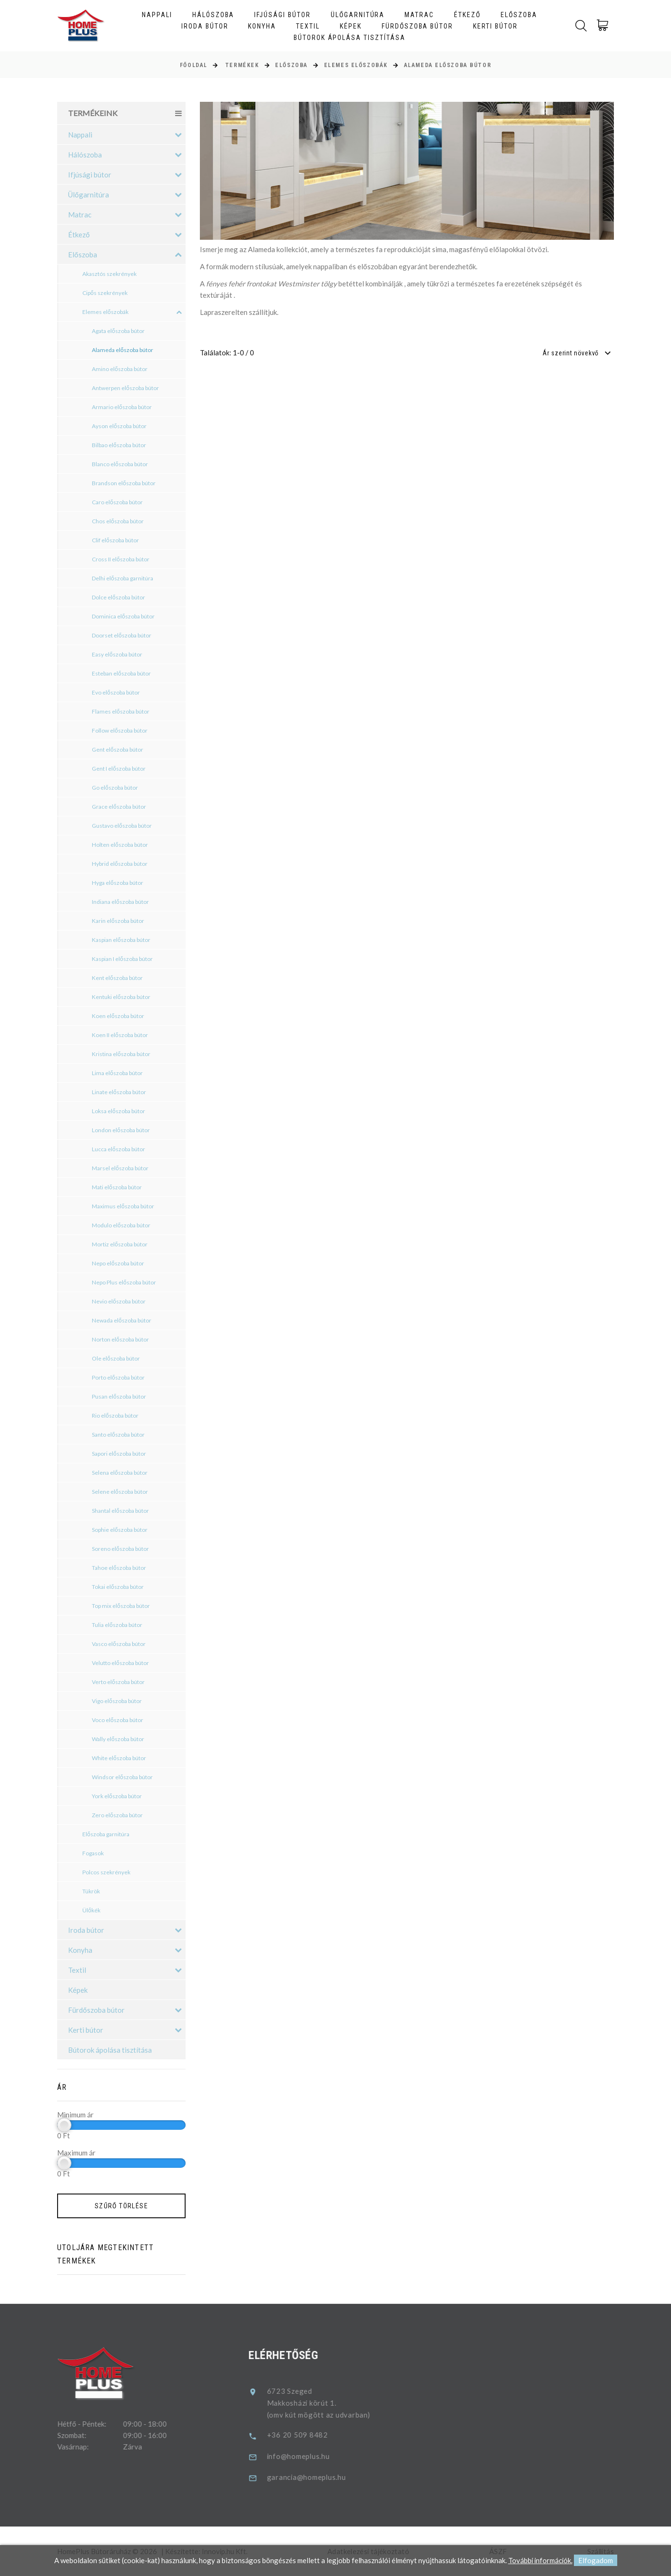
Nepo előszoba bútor (118, 1263)
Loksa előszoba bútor (118, 1111)
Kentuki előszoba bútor (121, 996)
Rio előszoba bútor (115, 1415)
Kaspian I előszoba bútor (122, 958)
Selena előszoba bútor (120, 1472)
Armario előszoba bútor (122, 407)
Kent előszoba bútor (117, 977)
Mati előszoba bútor (117, 1187)
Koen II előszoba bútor (120, 1034)
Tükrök (91, 1891)
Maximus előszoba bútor (123, 1206)
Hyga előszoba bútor (117, 882)
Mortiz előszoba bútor (120, 1244)
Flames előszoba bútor (120, 711)
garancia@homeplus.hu (321, 2476)
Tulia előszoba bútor (117, 1624)
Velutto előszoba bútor (120, 1662)
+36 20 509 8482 (311, 2434)
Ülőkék (91, 1910)
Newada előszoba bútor (121, 1320)
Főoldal (193, 65)
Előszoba (519, 15)
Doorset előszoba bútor (121, 635)
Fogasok (93, 1853)
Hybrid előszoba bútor (120, 863)
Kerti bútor (495, 26)
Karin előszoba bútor (118, 920)
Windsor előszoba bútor (122, 1777)
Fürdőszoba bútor (417, 26)
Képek (351, 26)
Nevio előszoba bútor (119, 1301)
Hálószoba (213, 15)
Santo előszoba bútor (118, 1434)
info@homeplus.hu (313, 2455)
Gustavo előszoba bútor (122, 825)
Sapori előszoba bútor (119, 1453)
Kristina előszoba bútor (121, 1054)
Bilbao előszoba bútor (119, 445)
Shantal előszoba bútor (120, 1510)
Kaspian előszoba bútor (121, 939)
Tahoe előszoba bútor (119, 1567)
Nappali (157, 15)
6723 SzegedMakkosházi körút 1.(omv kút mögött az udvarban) (333, 2403)
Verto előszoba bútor (118, 1681)
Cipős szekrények (105, 292)
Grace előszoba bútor (119, 806)
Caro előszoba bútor (117, 502)
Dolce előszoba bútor (118, 597)
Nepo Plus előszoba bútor (124, 1282)
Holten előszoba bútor (120, 844)
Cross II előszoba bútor (120, 559)
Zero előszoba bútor (117, 1815)
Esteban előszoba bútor (121, 673)
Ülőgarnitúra (358, 15)
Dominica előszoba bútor (123, 616)
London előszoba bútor (121, 1130)
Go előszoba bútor (115, 787)
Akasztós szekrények (109, 273)
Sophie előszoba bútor (120, 1529)
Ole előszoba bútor (116, 1358)
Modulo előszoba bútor (121, 1225)
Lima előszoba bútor (117, 1073)
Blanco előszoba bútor (120, 464)
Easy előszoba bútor (117, 654)
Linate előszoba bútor (119, 1092)
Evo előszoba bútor (116, 692)
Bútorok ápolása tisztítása (349, 37)
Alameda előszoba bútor (447, 65)
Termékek (242, 65)
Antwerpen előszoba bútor (125, 388)
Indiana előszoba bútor (120, 901)
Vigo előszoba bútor (117, 1700)
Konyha (262, 26)
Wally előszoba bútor (118, 1739)
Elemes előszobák (356, 65)
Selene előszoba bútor (120, 1491)
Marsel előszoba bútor (120, 1168)
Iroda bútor (204, 26)
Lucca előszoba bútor (118, 1149)
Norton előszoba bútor (120, 1339)
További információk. (540, 2560)
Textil (308, 26)
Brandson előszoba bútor (124, 483)
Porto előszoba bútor (118, 1377)
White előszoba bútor (119, 1758)
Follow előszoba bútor (120, 730)
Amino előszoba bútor (120, 368)
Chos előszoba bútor (118, 521)
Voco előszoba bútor (117, 1720)
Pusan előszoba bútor (119, 1396)
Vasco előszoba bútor (119, 1643)
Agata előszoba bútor (118, 330)
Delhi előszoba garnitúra (122, 578)
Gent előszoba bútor (117, 749)
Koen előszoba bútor (118, 1015)
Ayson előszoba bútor (119, 426)
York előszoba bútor (117, 1796)
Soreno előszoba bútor (120, 1548)
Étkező (467, 15)
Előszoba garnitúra (105, 1834)
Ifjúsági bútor (282, 15)
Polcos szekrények (106, 1872)
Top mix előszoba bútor (121, 1605)
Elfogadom (596, 2560)
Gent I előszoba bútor (119, 768)
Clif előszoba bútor (115, 540)
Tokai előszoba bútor (118, 1586)
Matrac (419, 15)
